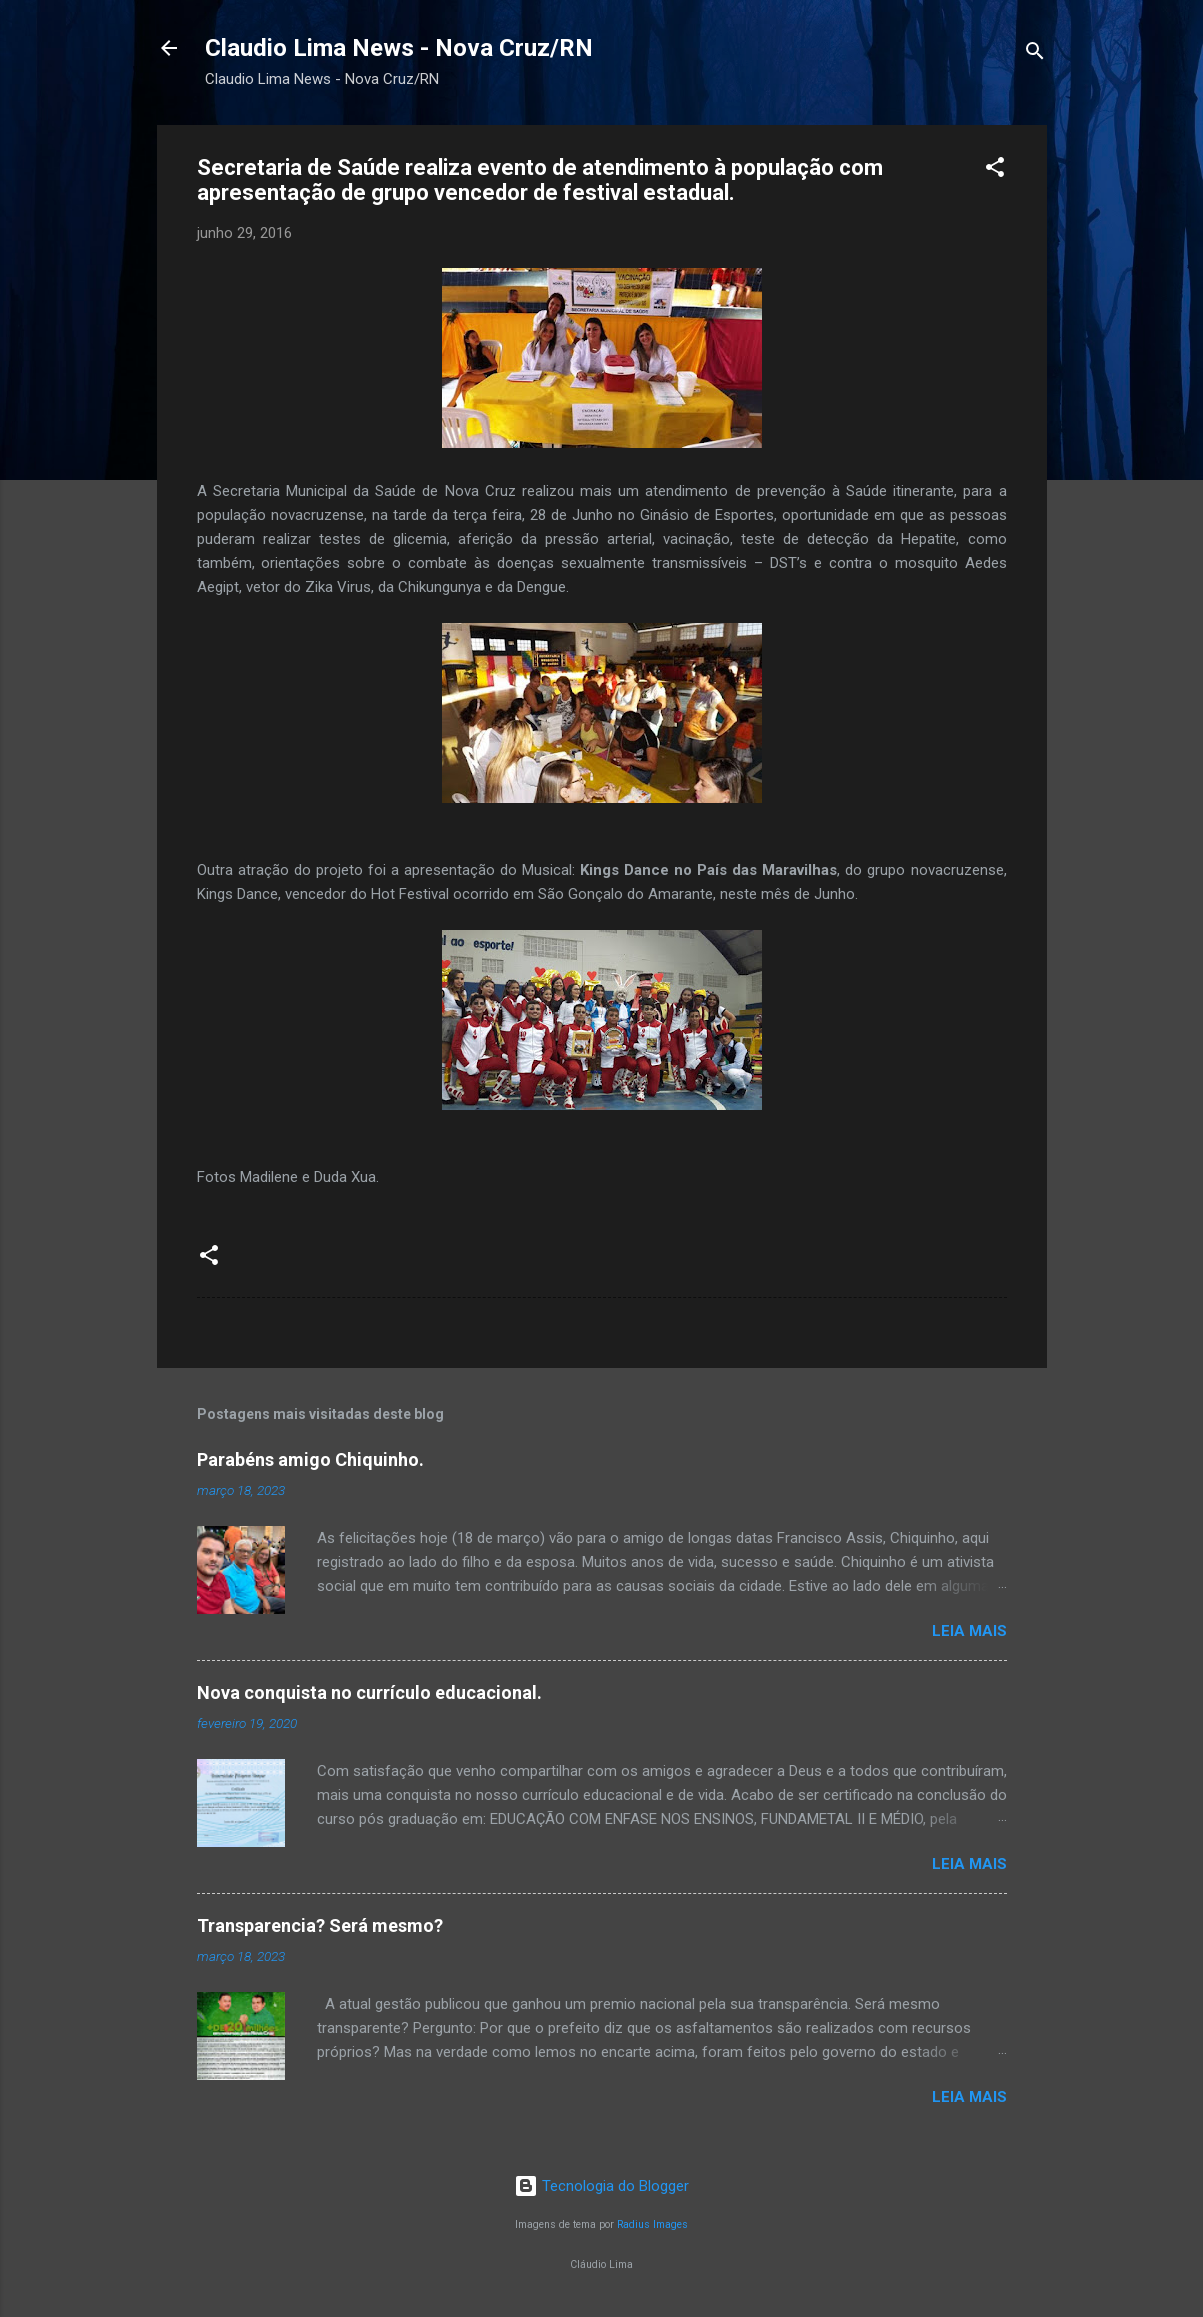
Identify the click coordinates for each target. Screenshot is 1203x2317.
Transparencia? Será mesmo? (320, 1925)
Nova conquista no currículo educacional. (369, 1692)
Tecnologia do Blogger (601, 2186)
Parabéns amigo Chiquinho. (310, 1459)
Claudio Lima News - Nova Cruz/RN (399, 48)
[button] (995, 170)
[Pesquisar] (1035, 54)
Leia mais (969, 1631)
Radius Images (652, 2224)
